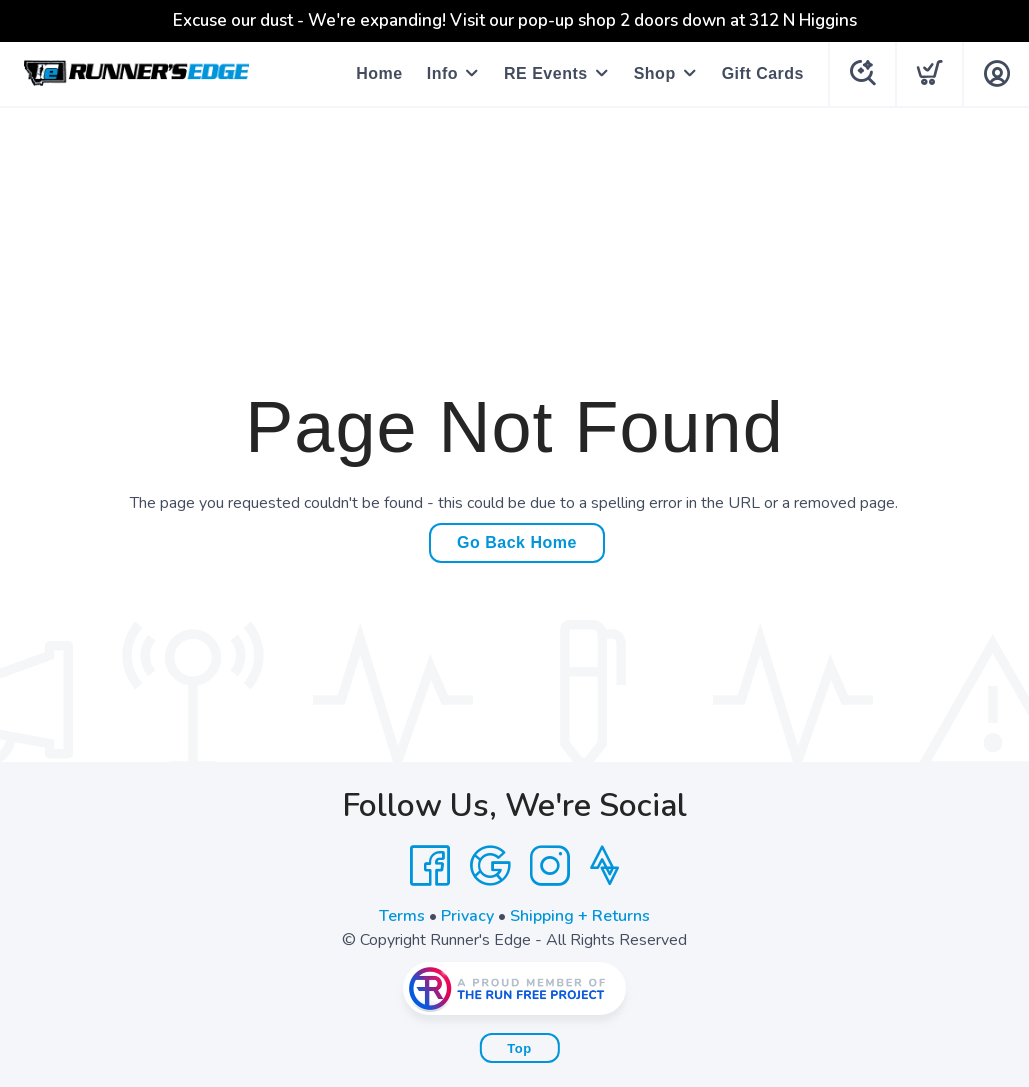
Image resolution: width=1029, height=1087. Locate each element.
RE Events (546, 73)
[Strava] (604, 866)
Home (379, 73)
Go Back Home (517, 542)
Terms (402, 916)
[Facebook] (430, 866)
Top (519, 1048)
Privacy (467, 916)
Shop (655, 73)
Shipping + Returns (580, 916)
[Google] (490, 866)
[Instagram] (550, 866)
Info (442, 73)
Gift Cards (763, 73)
